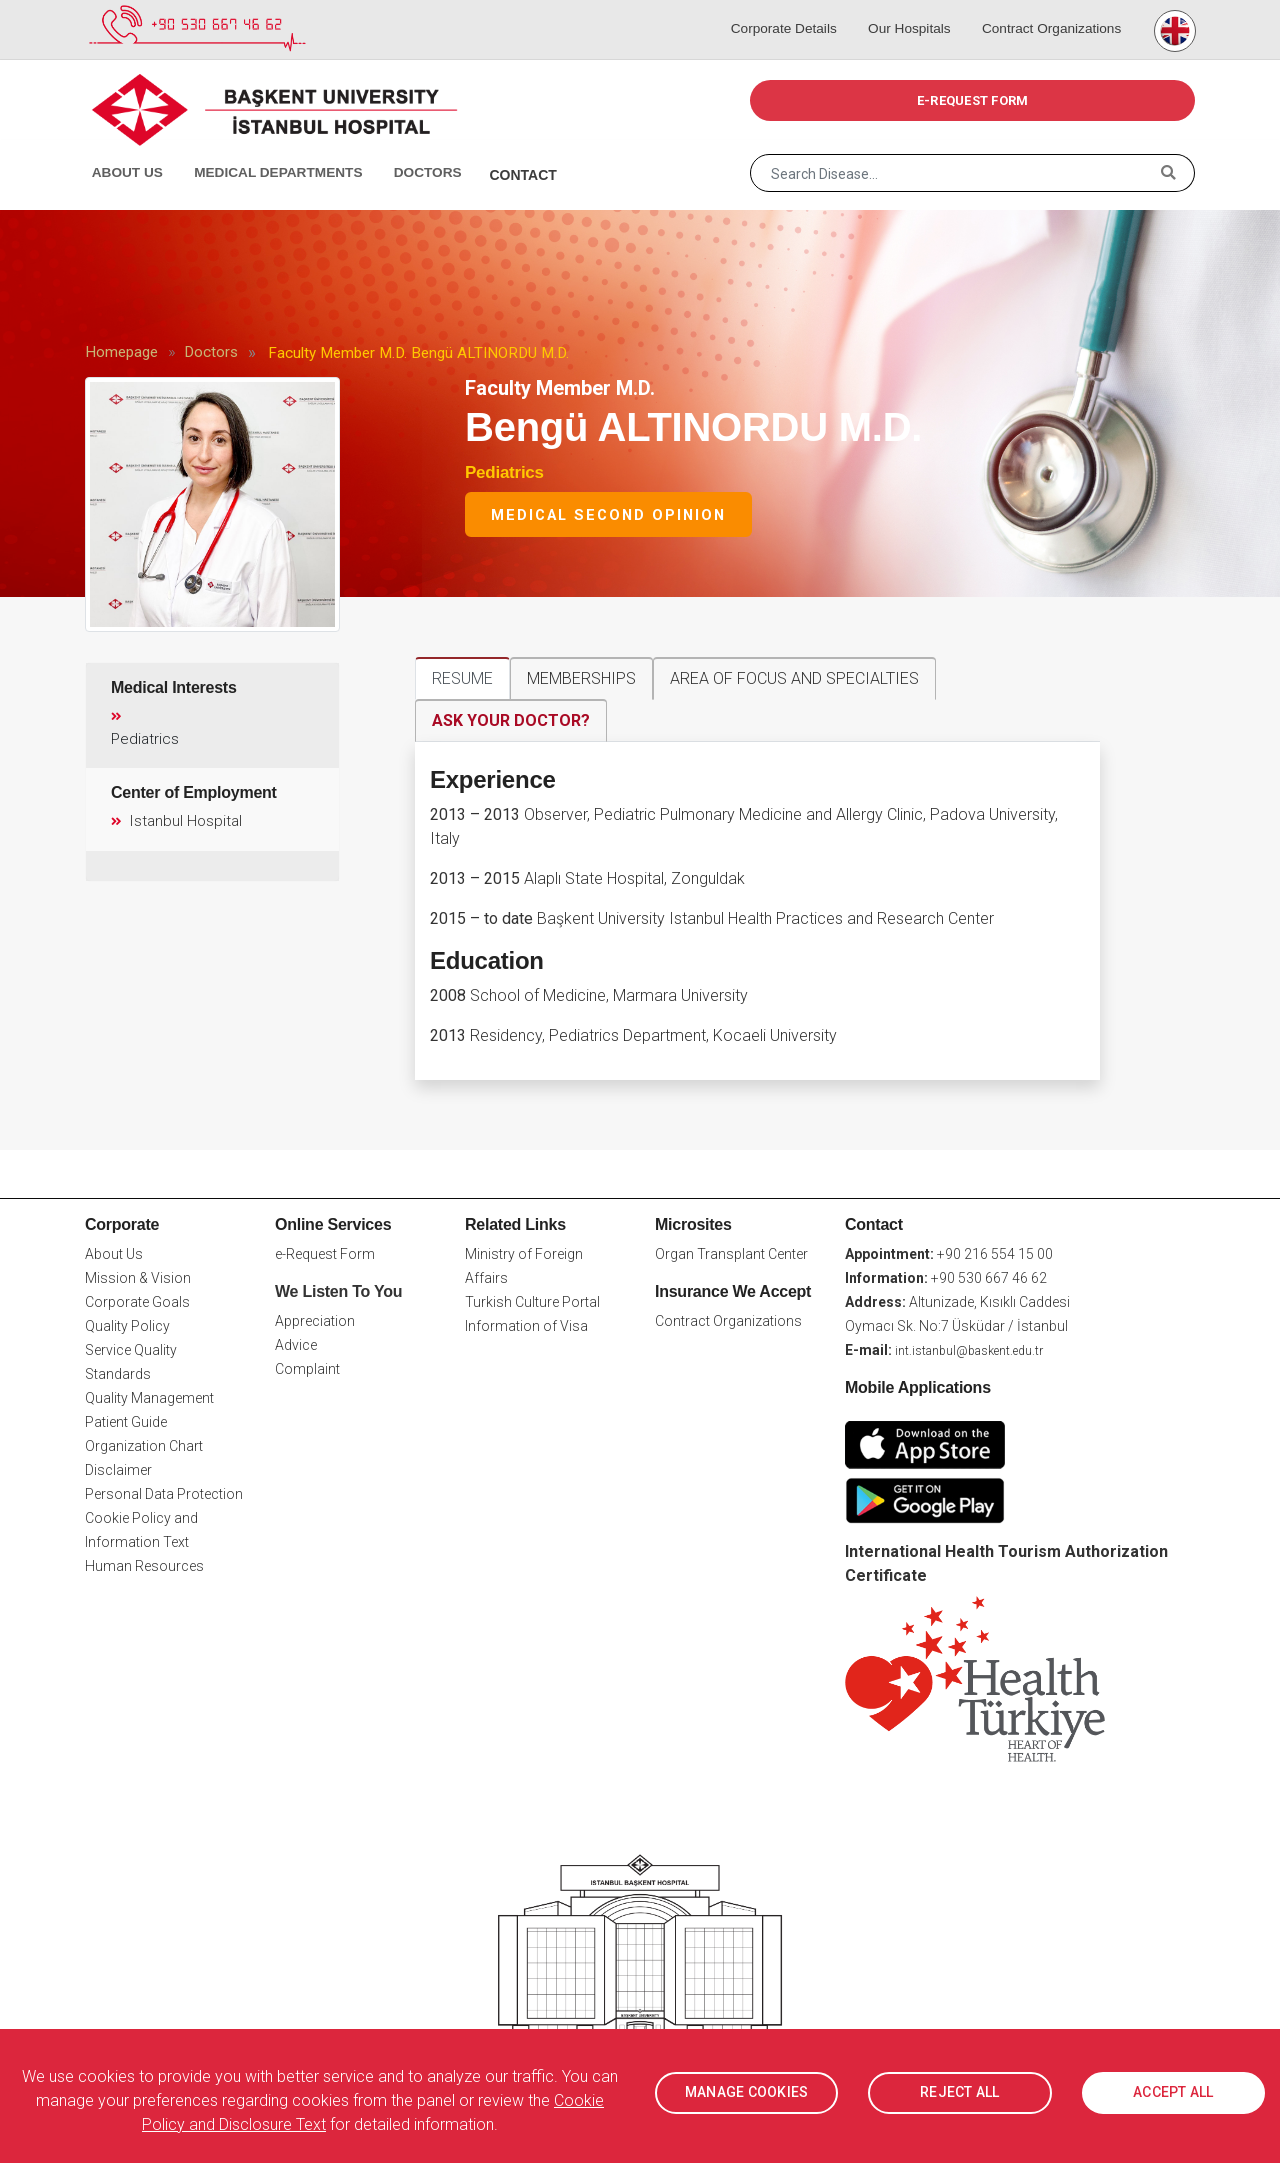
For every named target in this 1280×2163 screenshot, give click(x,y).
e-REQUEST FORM (973, 100)
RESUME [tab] (462, 678)
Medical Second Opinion (608, 515)
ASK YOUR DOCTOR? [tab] (511, 720)
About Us (124, 150)
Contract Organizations (1048, 10)
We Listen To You (338, 1290)
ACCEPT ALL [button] (1173, 2093)
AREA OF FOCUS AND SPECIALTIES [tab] (794, 678)
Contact (497, 150)
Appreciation (315, 1321)
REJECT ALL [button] (960, 2093)
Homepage (121, 352)
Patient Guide (126, 1421)
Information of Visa (526, 1325)
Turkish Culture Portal (532, 1301)
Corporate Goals (137, 1301)
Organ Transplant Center (731, 1253)
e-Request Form (325, 1253)
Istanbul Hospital (175, 821)
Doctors (405, 150)
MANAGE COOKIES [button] (746, 2093)
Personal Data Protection (164, 1493)
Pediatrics (504, 472)
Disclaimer (118, 1469)
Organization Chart (144, 1445)
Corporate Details (791, 10)
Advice (296, 1345)
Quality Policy (127, 1325)
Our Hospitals (911, 10)
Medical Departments (261, 150)
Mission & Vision (138, 1277)
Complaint (307, 1369)
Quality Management (149, 1397)
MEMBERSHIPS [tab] (581, 678)
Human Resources (144, 1565)
